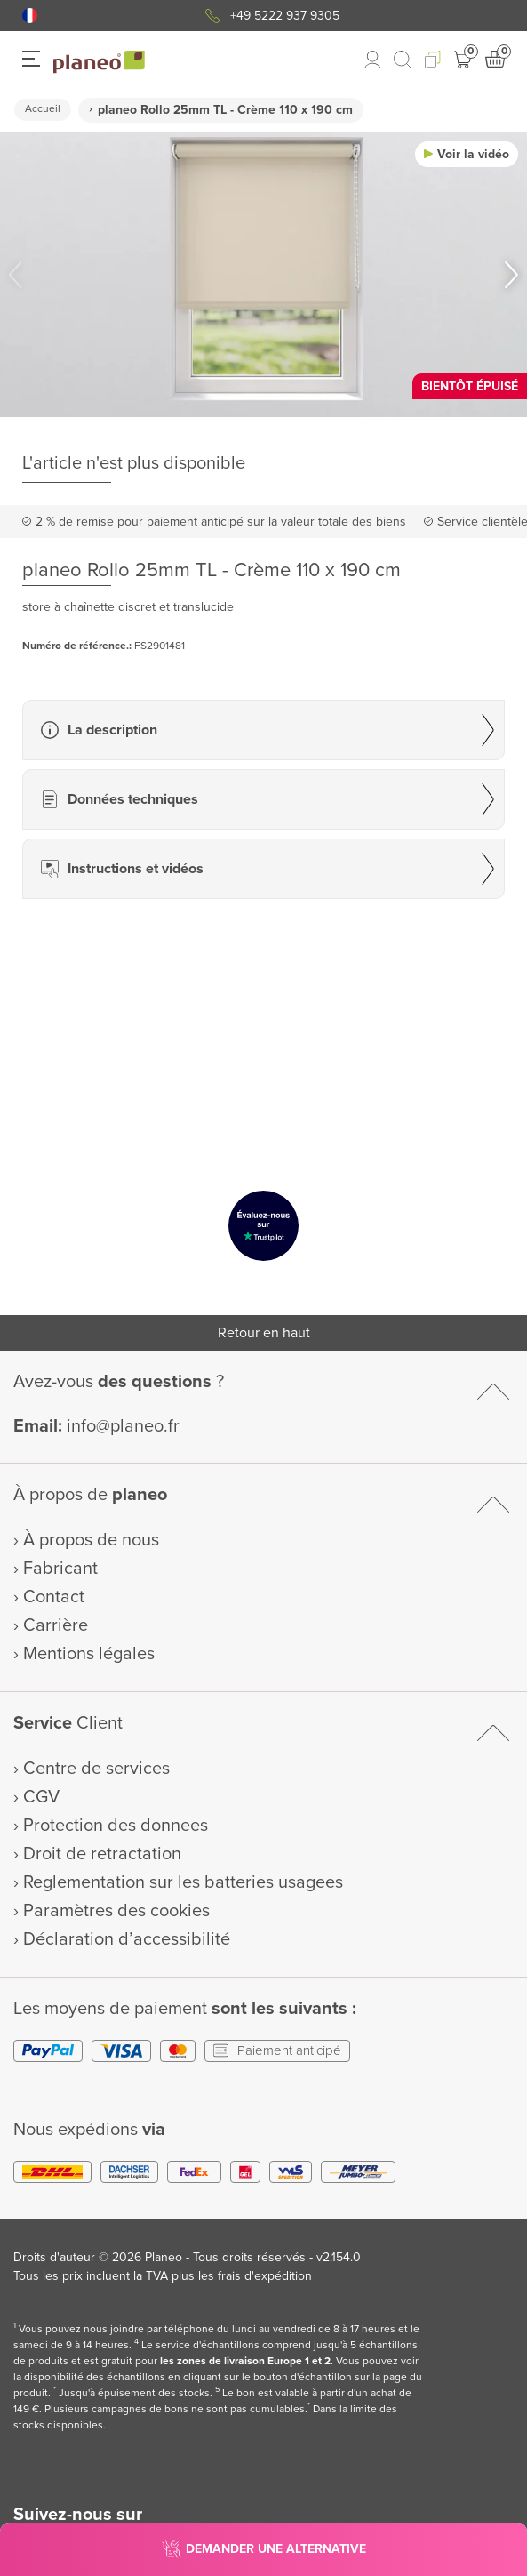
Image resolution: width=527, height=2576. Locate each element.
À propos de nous (91, 1540)
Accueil (42, 109)
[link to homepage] (99, 62)
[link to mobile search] (402, 59)
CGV (41, 1797)
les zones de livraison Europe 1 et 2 (245, 2361)
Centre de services (96, 1768)
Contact (53, 1597)
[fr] (29, 15)
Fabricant (60, 1568)
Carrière (55, 1625)
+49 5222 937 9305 (284, 15)
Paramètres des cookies (116, 1911)
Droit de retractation (102, 1854)
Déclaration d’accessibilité (126, 1939)
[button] (29, 15)
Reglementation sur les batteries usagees (183, 1882)
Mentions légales (89, 1654)
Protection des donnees (115, 1825)
